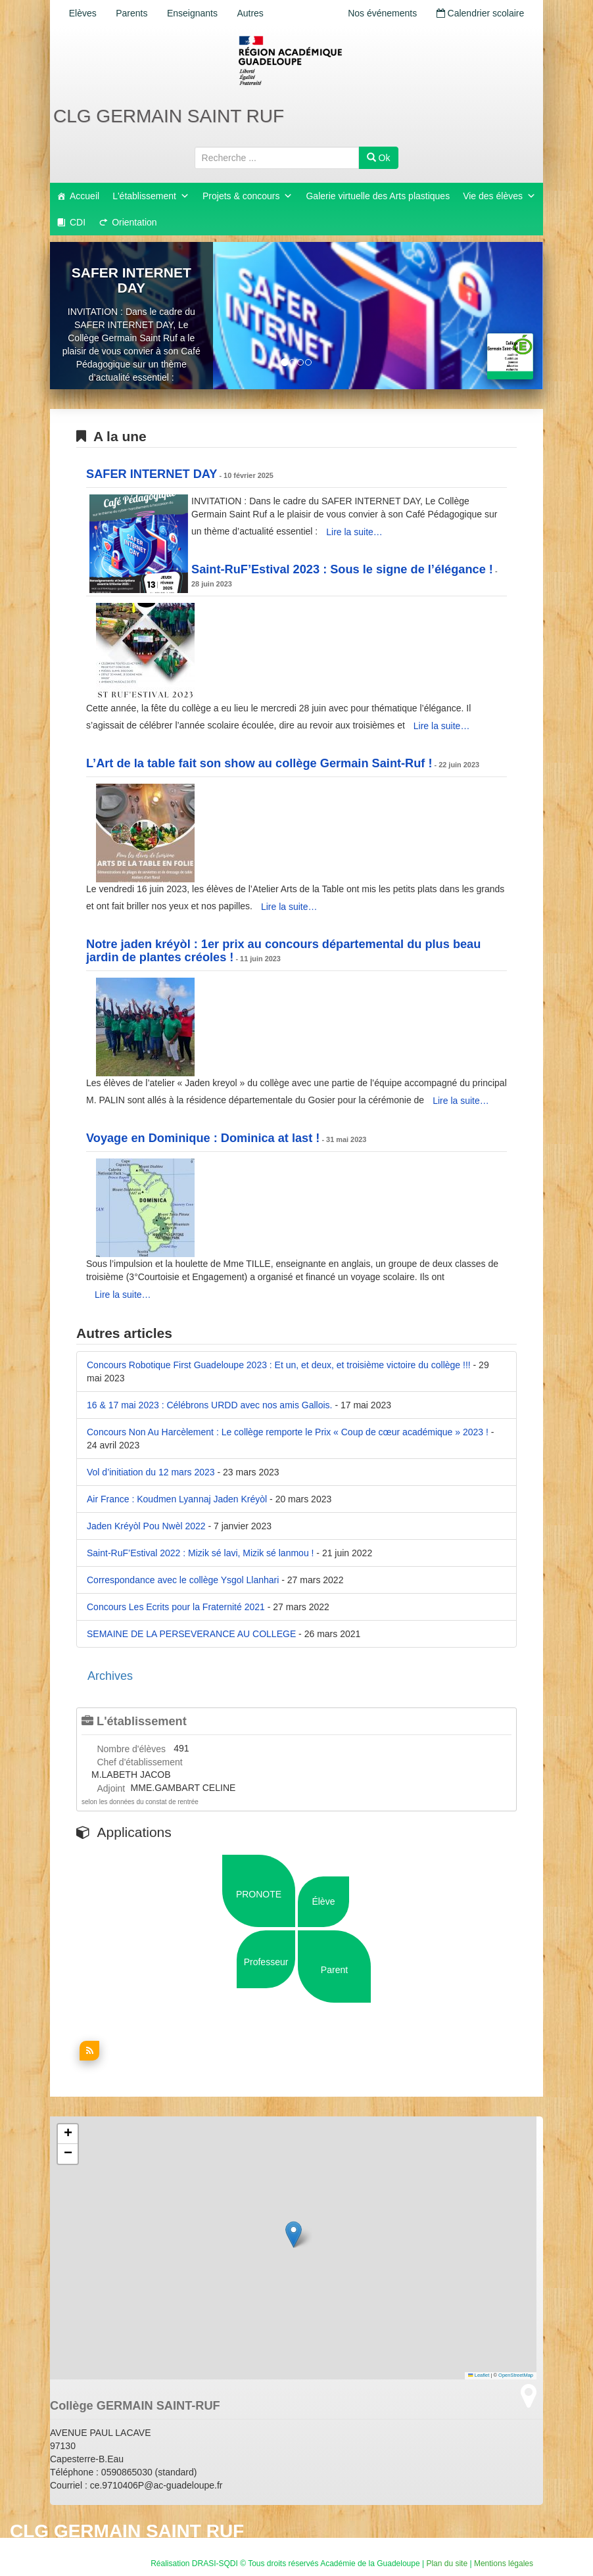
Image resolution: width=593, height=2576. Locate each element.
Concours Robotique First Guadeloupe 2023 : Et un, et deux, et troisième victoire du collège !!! (279, 1365)
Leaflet (478, 2375)
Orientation (134, 222)
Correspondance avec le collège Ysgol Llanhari (183, 1580)
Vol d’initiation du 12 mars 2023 (151, 1472)
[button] (293, 2234)
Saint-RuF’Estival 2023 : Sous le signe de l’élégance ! (342, 569)
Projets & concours (247, 196)
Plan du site (446, 2563)
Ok (379, 158)
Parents (134, 13)
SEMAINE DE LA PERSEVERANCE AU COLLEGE (191, 1634)
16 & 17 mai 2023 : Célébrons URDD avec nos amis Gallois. (210, 1405)
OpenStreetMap (515, 2375)
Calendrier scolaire (479, 13)
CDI (77, 222)
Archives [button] (110, 1675)
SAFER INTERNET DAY (131, 280)
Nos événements (379, 13)
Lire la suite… (354, 532)
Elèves (83, 13)
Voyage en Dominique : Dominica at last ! (203, 1138)
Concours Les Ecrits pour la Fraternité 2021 (176, 1607)
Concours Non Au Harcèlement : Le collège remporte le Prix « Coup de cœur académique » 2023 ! (287, 1432)
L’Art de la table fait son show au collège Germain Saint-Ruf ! (259, 763)
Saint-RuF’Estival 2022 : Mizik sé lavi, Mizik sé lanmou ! (200, 1553)
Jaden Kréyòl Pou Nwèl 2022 (146, 1526)
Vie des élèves (499, 196)
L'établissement (150, 196)
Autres (256, 13)
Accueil (84, 196)
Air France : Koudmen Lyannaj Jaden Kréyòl (177, 1499)
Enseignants (196, 13)
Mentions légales (503, 2563)
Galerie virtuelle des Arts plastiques (378, 196)
